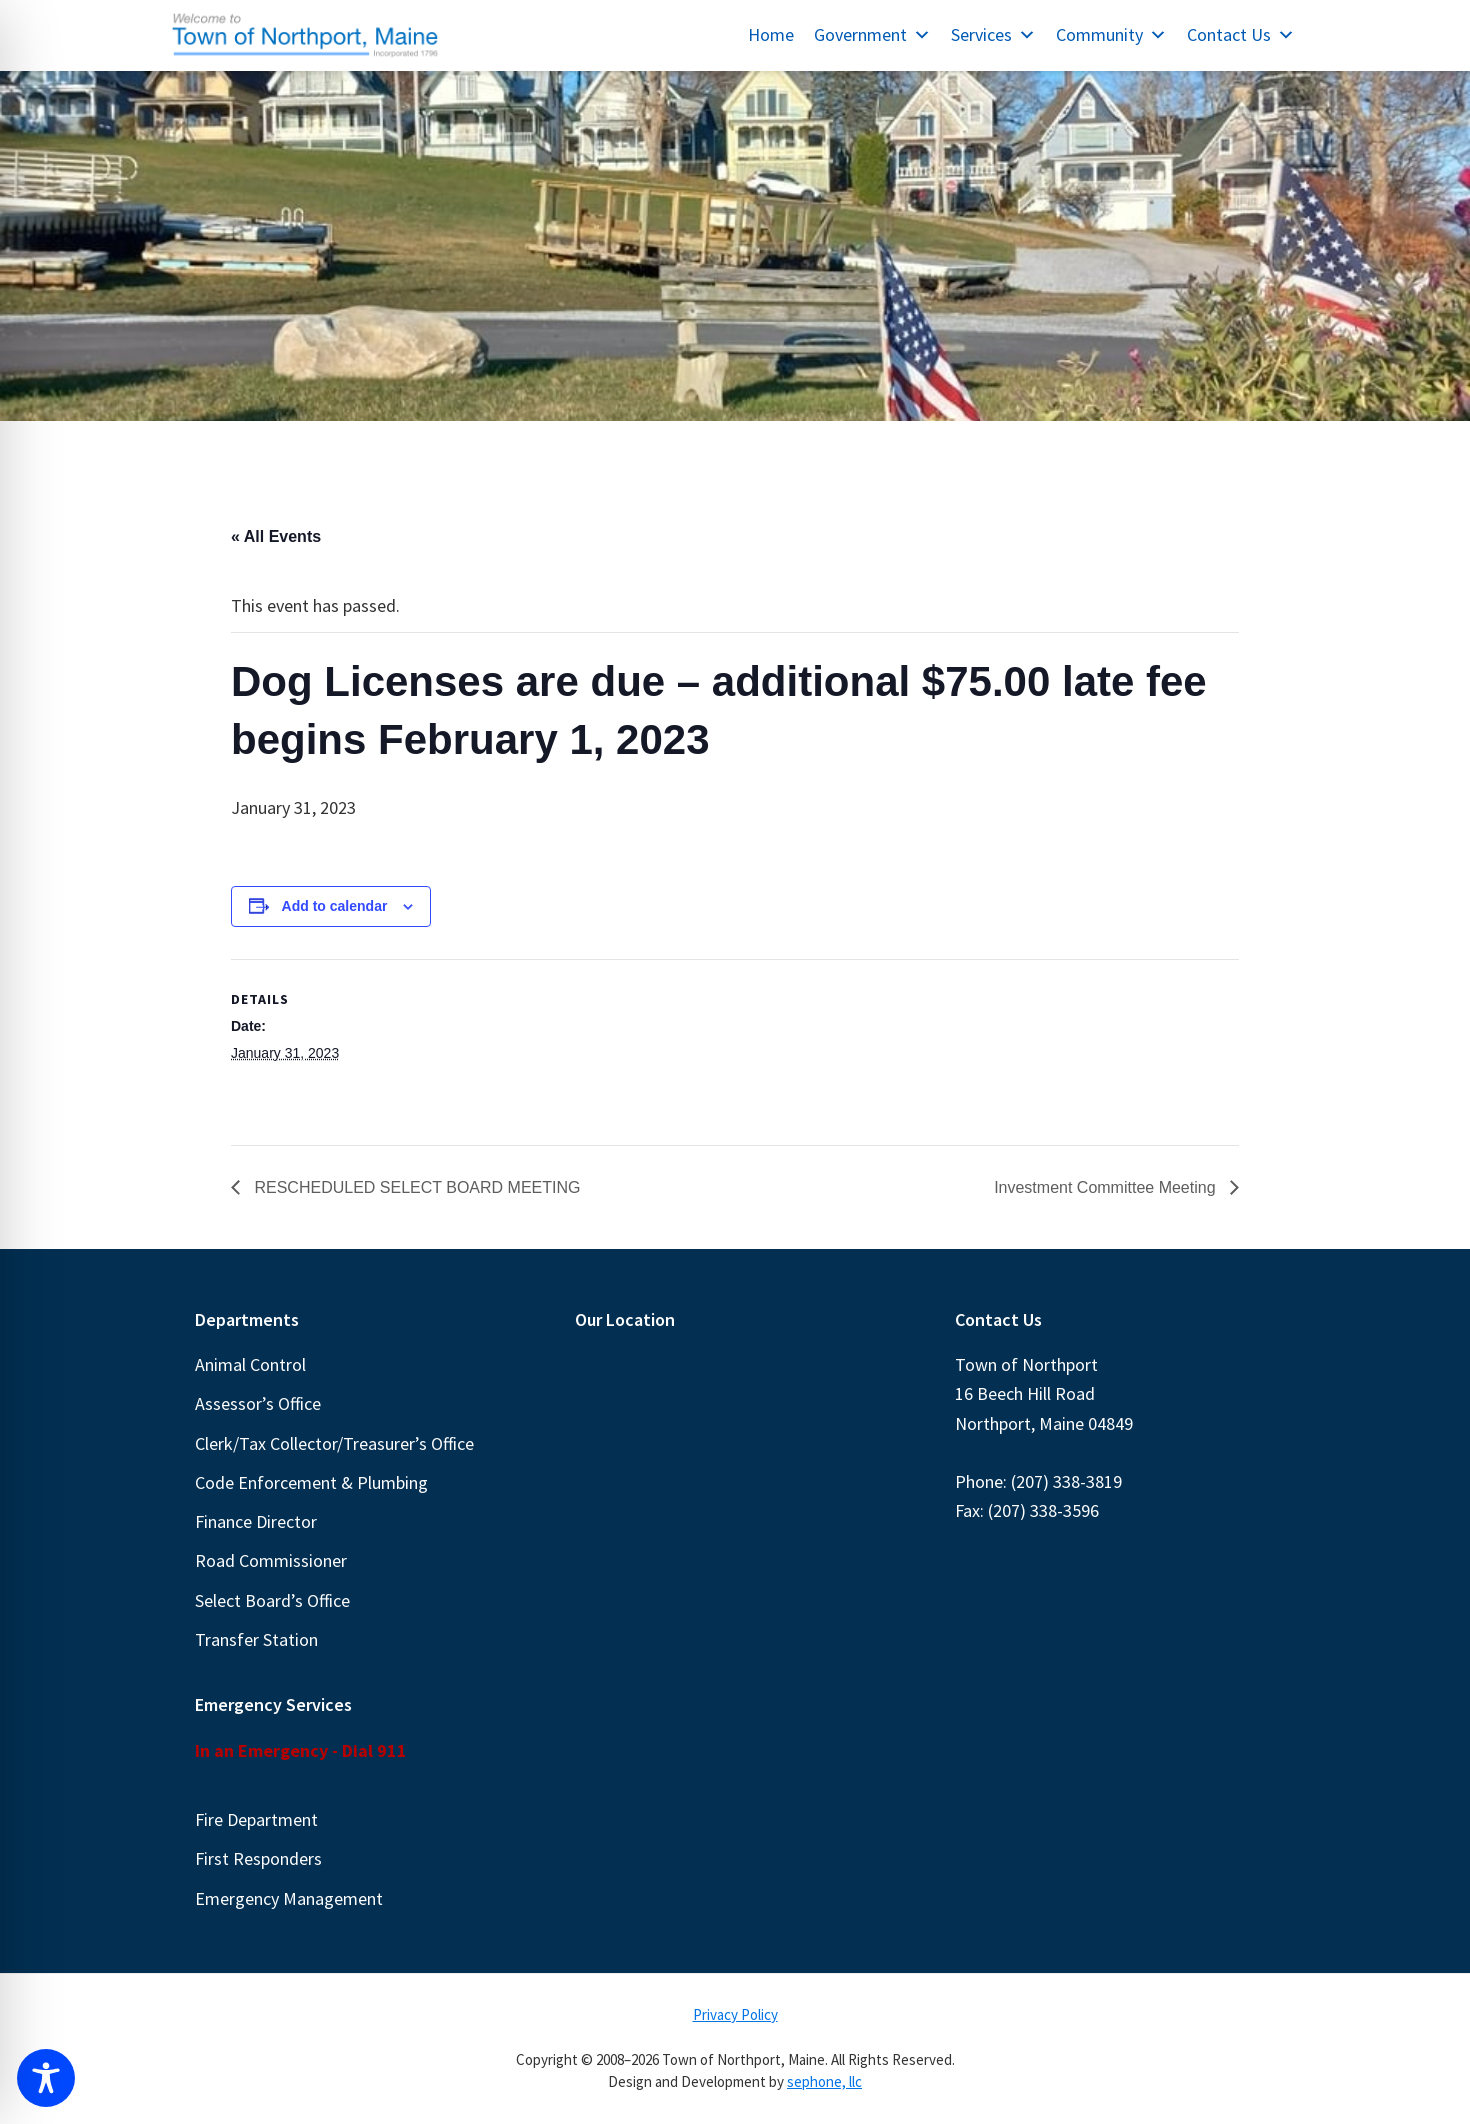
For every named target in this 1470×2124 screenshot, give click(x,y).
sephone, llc (824, 2081)
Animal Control (250, 1364)
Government (872, 34)
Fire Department (256, 1819)
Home (771, 34)
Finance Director (256, 1521)
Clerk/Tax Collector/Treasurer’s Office (334, 1443)
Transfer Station (256, 1639)
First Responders (258, 1858)
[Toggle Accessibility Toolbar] (46, 2078)
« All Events (276, 536)
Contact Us (1241, 34)
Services (993, 34)
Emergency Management (289, 1898)
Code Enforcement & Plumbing (311, 1482)
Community (1111, 34)
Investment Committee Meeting (1107, 1187)
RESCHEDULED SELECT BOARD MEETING (415, 1187)
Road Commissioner (271, 1560)
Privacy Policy (735, 2014)
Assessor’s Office (258, 1403)
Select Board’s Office (272, 1600)
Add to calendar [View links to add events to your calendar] (335, 906)
